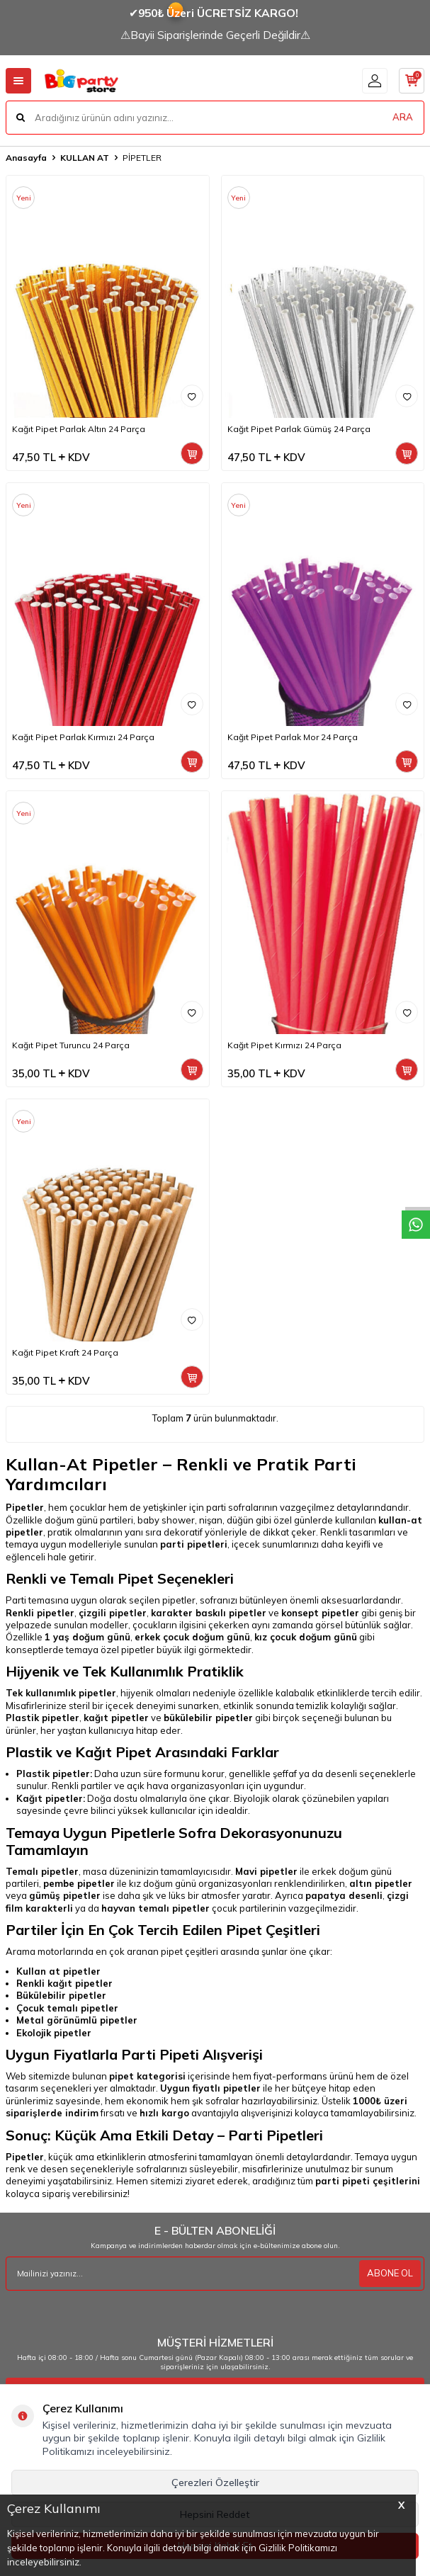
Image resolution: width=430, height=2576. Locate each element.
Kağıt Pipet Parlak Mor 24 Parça (292, 737)
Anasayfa (26, 157)
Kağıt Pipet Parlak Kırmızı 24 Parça (83, 737)
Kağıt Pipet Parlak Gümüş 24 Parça (298, 429)
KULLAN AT (84, 157)
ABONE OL (390, 2273)
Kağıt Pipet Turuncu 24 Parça (71, 1045)
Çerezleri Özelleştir (215, 2482)
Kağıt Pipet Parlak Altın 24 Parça (78, 429)
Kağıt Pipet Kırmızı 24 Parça (284, 1045)
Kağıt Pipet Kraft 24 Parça (65, 1352)
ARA (402, 117)
